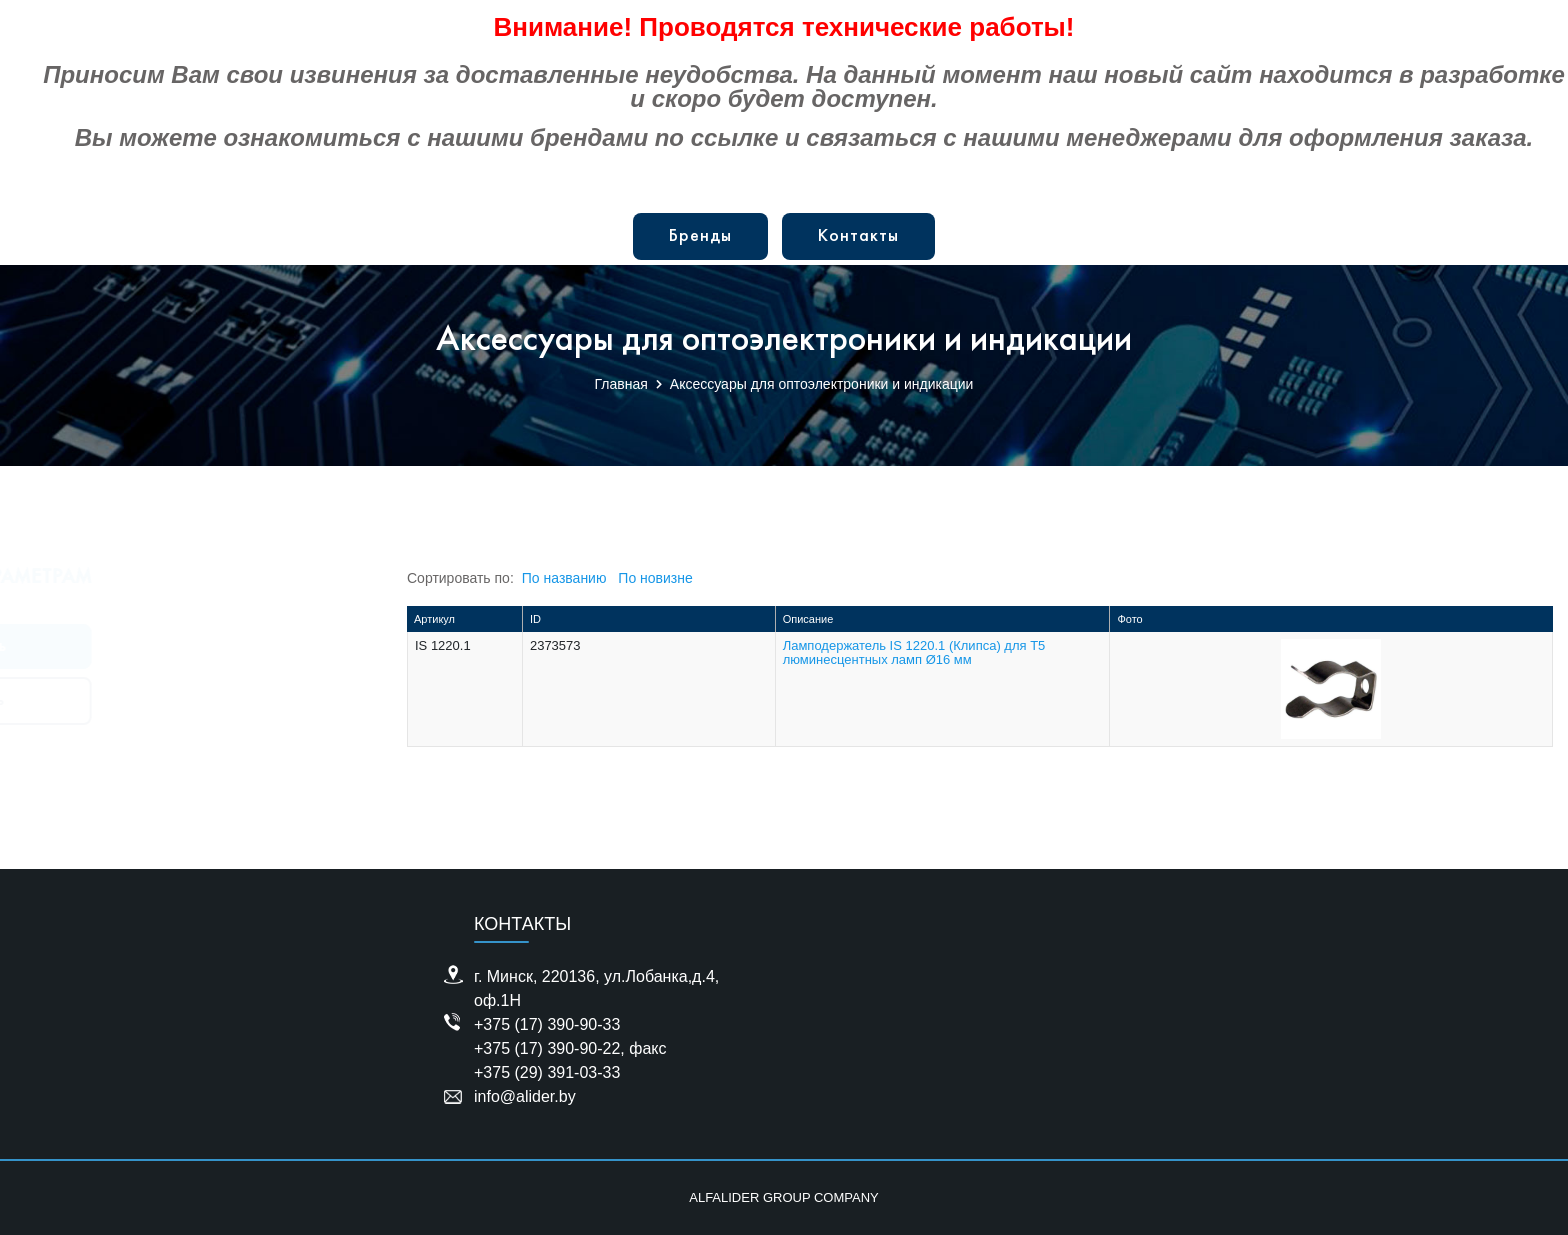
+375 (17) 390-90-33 (547, 1024)
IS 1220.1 (443, 645)
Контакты (858, 236)
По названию (564, 578)
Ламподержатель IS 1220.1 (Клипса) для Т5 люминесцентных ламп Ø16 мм (914, 652)
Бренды (700, 236)
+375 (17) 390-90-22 (547, 1048)
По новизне (655, 578)
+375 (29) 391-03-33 (547, 1072)
